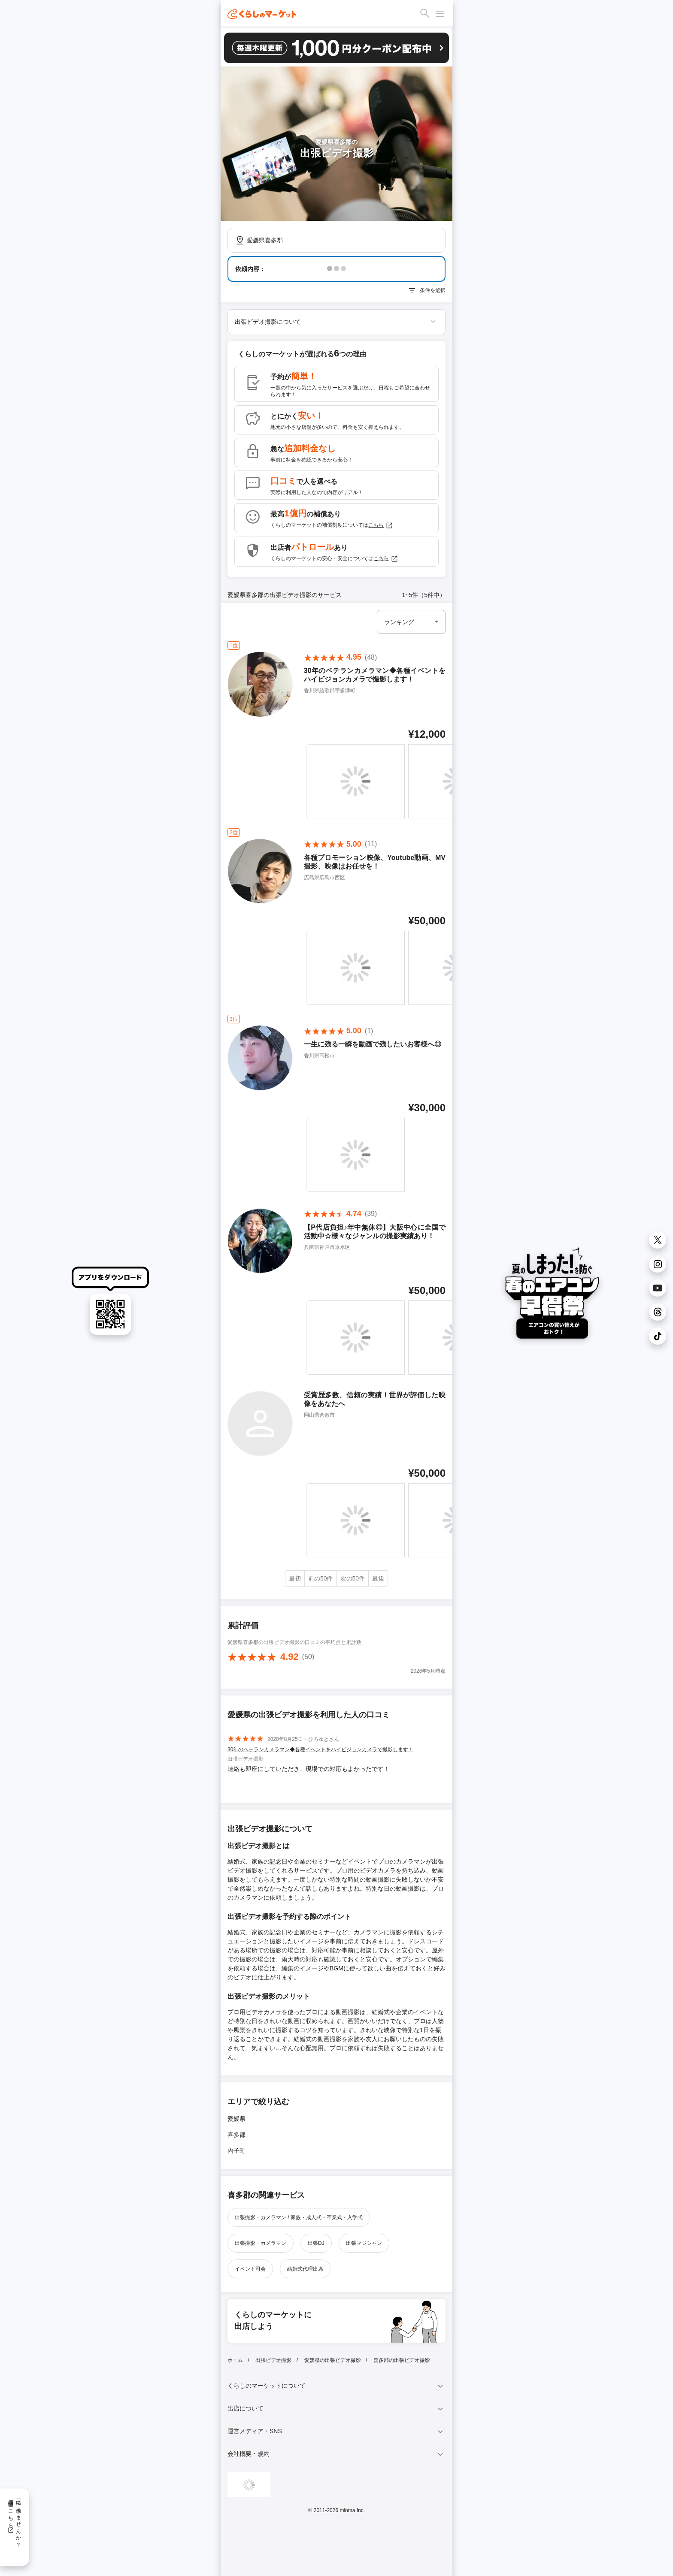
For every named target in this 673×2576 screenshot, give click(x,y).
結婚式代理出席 (305, 2269)
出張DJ (316, 2243)
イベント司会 (250, 2269)
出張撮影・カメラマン (260, 2243)
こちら (380, 525)
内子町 (236, 2150)
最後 (378, 1578)
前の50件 (320, 1578)
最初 (295, 1578)
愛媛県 (236, 2118)
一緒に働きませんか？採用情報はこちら (14, 2520)
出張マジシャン (364, 2243)
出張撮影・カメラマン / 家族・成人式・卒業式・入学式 (299, 2217)
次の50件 (352, 1578)
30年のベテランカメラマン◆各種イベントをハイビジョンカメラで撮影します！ (320, 1749)
